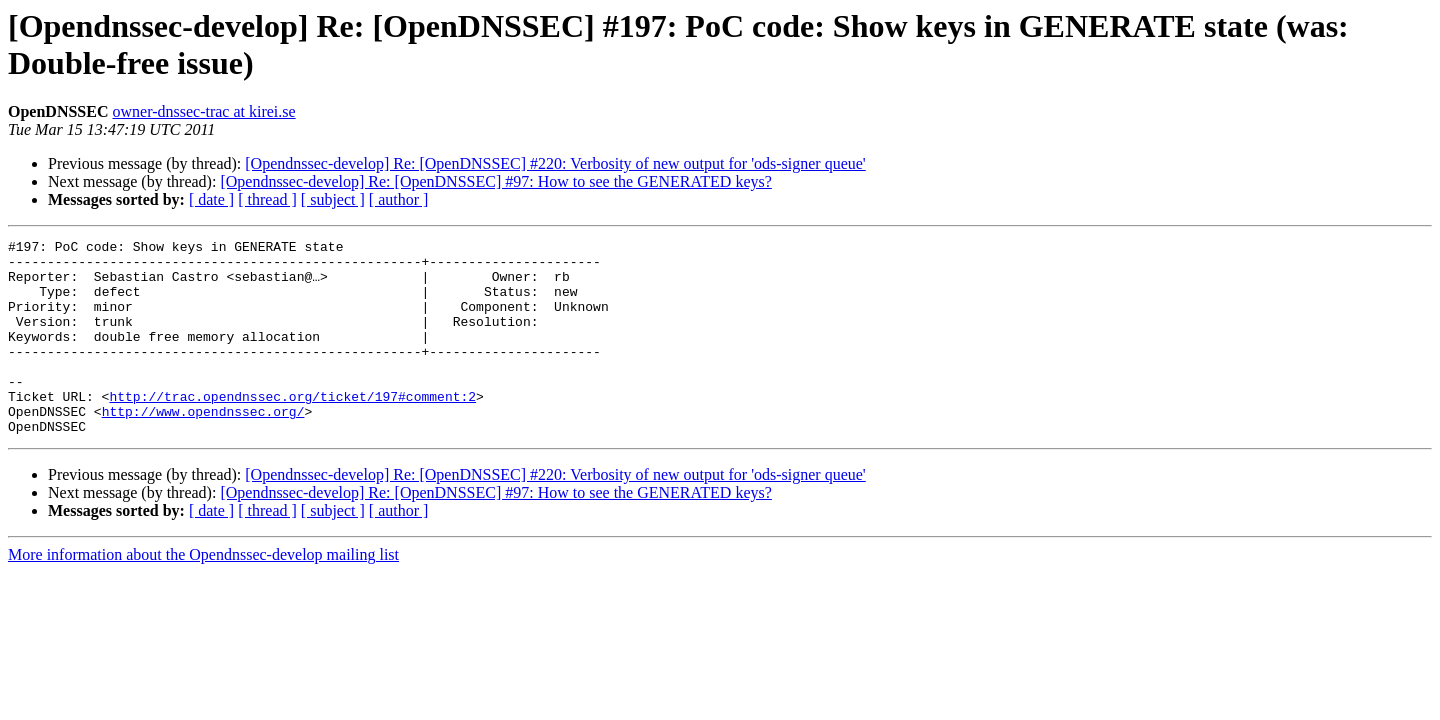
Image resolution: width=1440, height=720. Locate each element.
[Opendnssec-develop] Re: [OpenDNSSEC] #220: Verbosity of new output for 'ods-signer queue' (555, 163)
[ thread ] (267, 199)
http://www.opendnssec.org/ (203, 447)
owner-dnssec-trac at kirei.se (203, 111)
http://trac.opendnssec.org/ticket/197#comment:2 (292, 429)
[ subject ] (333, 199)
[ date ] (211, 199)
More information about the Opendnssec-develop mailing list (203, 593)
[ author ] (399, 199)
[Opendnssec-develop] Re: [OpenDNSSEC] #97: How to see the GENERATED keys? (495, 181)
